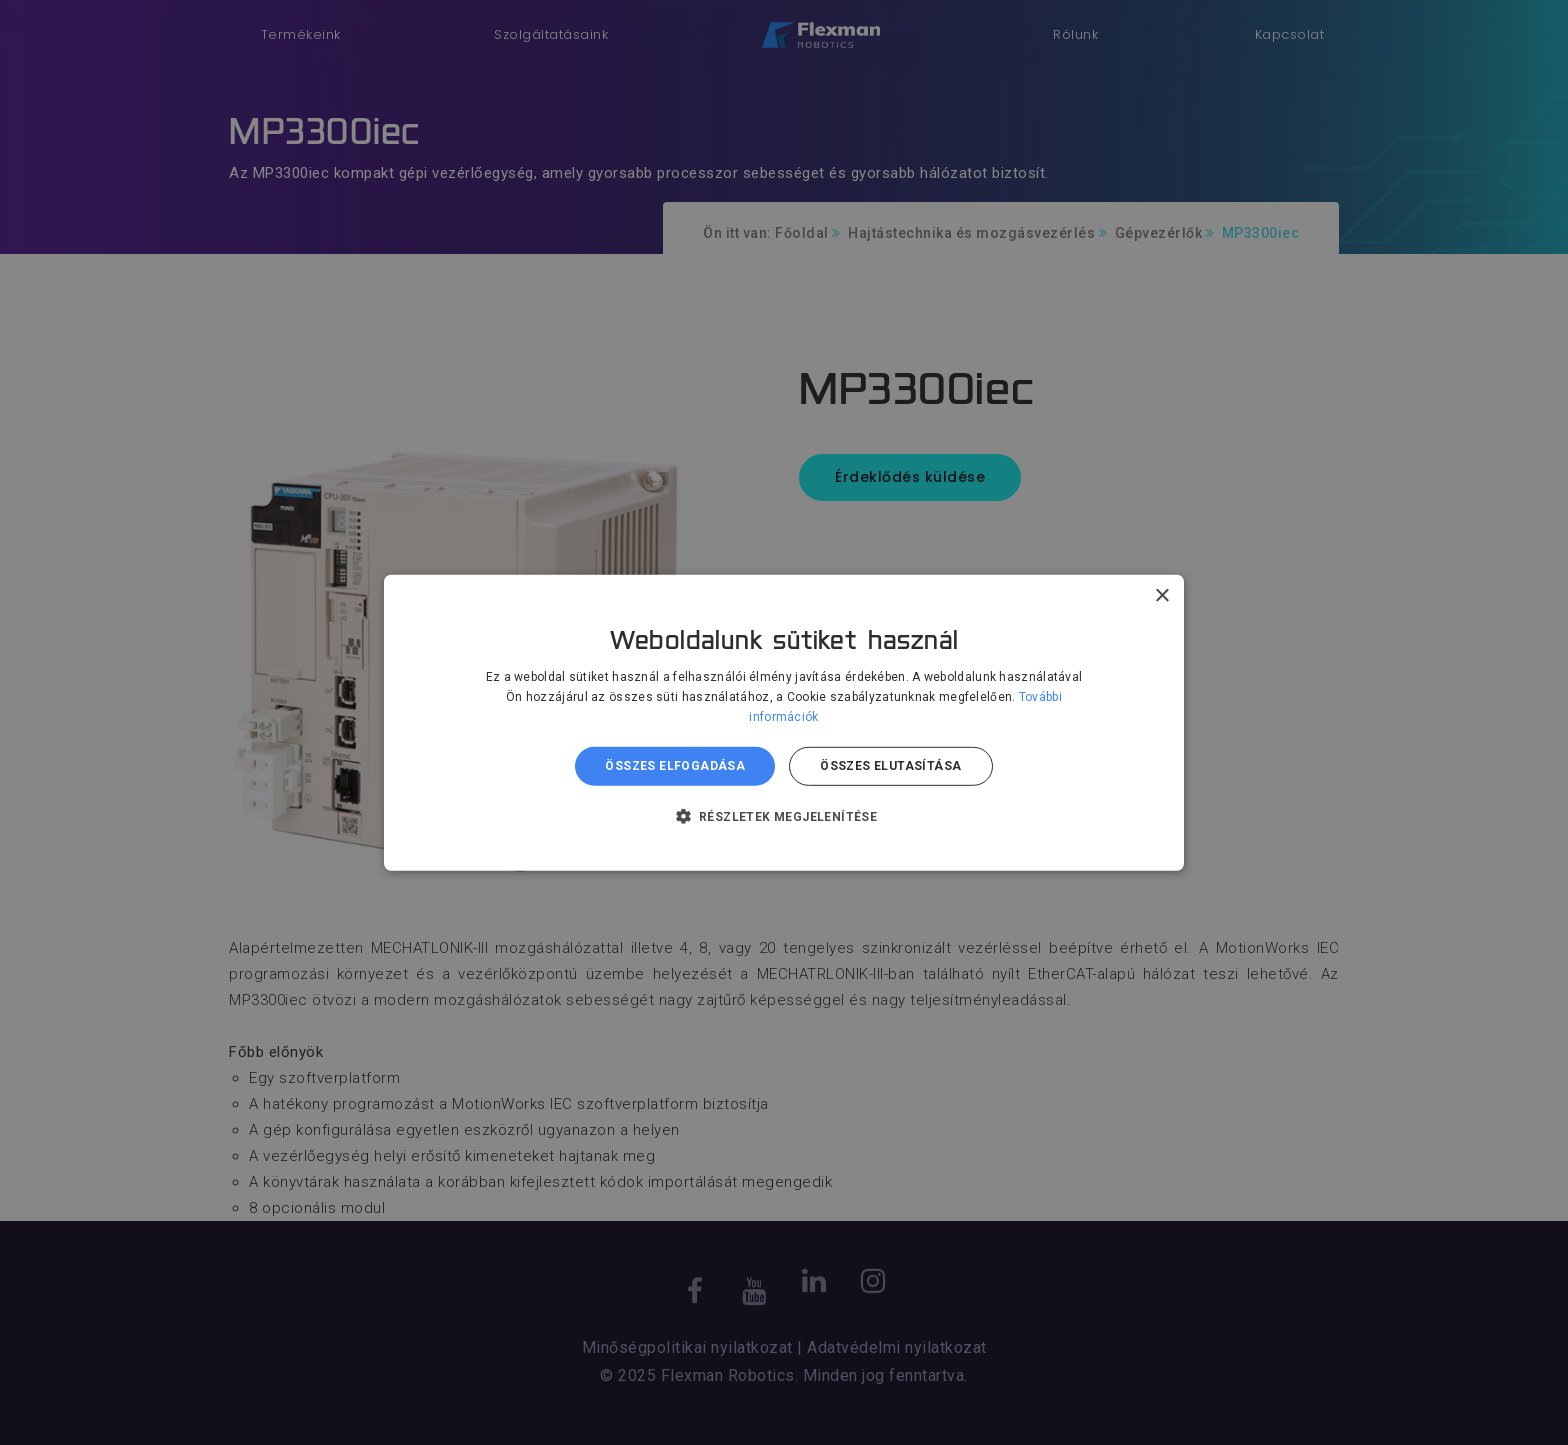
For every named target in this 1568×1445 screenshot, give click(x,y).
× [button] (1161, 595)
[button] (784, 816)
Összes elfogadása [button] (675, 766)
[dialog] (784, 722)
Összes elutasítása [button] (890, 766)
